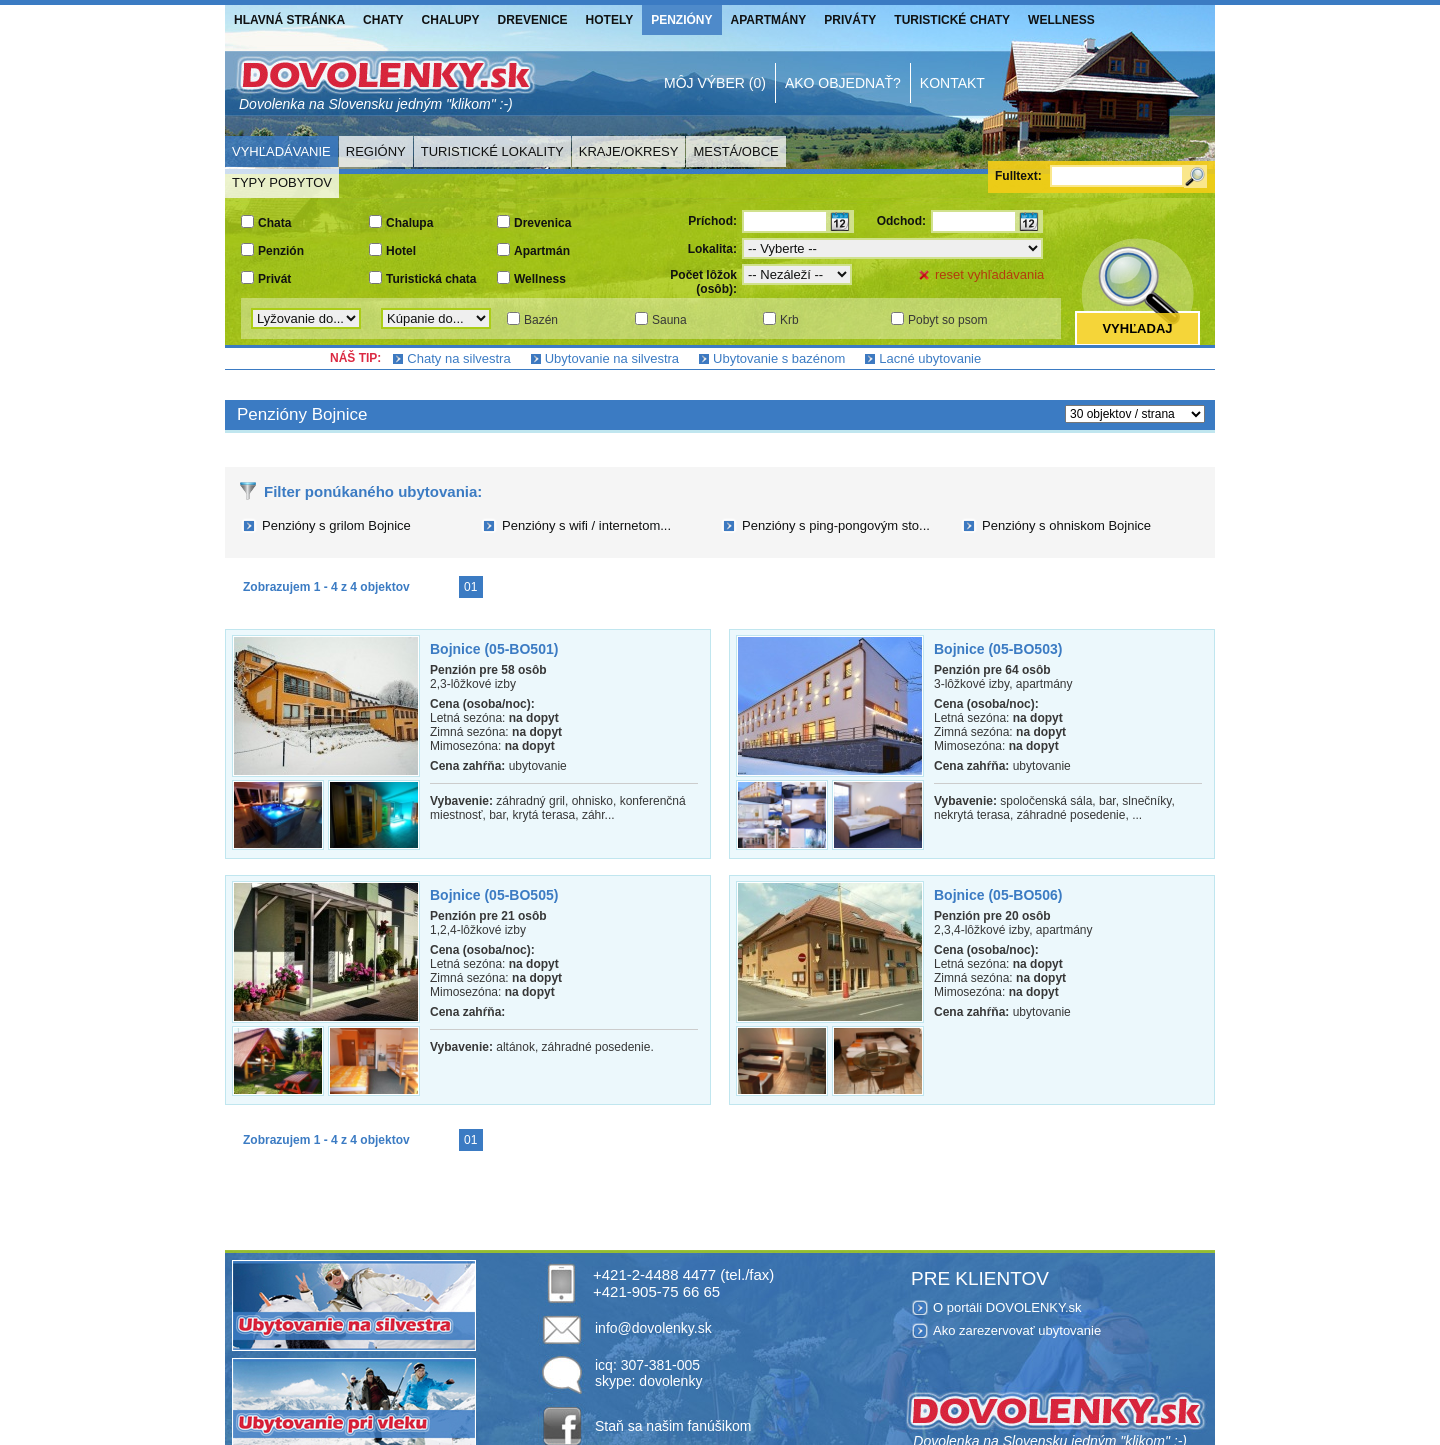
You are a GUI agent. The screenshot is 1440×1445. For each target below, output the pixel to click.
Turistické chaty (952, 20)
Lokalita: (712, 249)
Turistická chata (431, 279)
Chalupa (409, 223)
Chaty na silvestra (458, 358)
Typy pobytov (282, 182)
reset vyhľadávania (989, 274)
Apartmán (542, 251)
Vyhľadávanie (281, 151)
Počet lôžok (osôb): (703, 282)
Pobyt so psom (947, 320)
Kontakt (952, 83)
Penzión (281, 251)
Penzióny (681, 20)
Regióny (376, 151)
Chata (274, 223)
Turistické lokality (492, 151)
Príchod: (712, 221)
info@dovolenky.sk (653, 1328)
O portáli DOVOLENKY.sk (1007, 1307)
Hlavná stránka (289, 20)
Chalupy (451, 20)
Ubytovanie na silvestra (612, 358)
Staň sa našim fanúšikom (673, 1426)
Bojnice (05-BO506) (998, 895)
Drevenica (542, 223)
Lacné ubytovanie (930, 358)
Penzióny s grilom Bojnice (336, 525)
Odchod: (901, 221)
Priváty (850, 20)
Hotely (610, 20)
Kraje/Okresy (629, 151)
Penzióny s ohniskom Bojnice (1066, 525)
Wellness (1061, 20)
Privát (274, 279)
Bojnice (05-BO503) (998, 649)
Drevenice (533, 20)
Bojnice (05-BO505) (494, 895)
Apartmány (769, 20)
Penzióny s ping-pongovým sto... (836, 525)
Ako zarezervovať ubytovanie (1017, 1330)
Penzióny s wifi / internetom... (586, 525)
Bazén (541, 320)
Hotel (401, 251)
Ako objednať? (843, 83)
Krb (789, 320)
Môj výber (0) (715, 83)
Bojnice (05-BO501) (494, 649)
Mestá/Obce (735, 151)
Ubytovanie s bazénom (779, 358)
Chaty (383, 20)
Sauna (669, 320)
